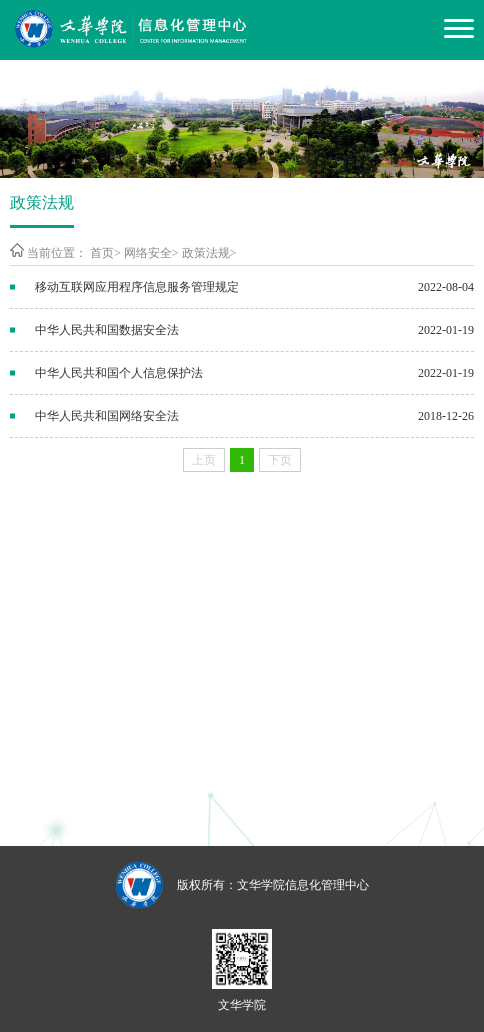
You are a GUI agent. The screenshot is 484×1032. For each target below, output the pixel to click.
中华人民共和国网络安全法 (107, 416)
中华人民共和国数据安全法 (107, 330)
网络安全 (148, 253)
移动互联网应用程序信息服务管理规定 (137, 287)
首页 (102, 253)
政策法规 (206, 253)
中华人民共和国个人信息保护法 (119, 373)
